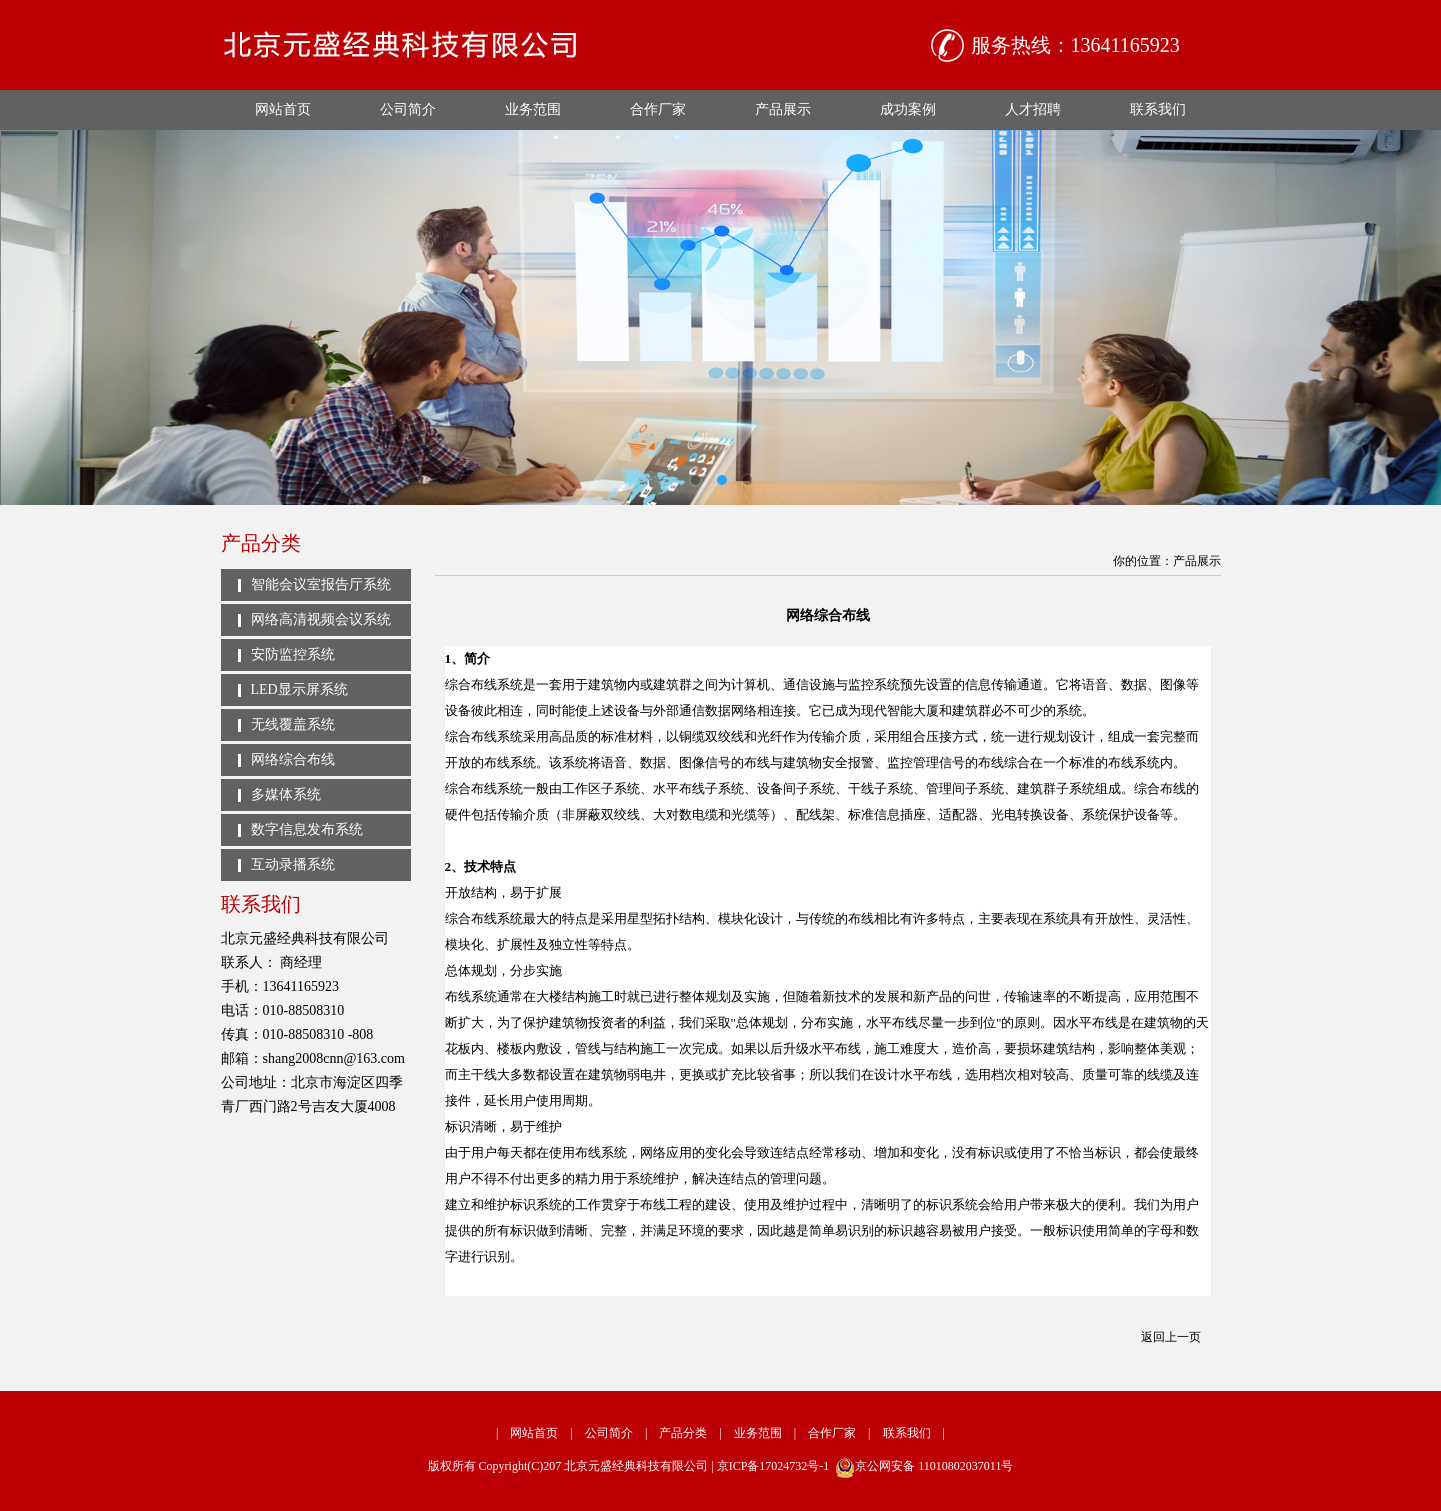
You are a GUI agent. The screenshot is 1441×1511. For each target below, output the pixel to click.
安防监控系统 (293, 654)
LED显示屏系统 (299, 689)
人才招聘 (1033, 109)
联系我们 (1158, 109)
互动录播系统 (293, 864)
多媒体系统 (286, 794)
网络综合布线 (293, 759)
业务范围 (533, 109)
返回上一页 (1171, 1337)
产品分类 (683, 1433)
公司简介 (408, 109)
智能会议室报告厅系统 (321, 584)
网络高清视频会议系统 (321, 619)
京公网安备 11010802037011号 (924, 1466)
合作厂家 (658, 109)
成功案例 (908, 109)
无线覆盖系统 (293, 724)
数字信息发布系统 (307, 829)
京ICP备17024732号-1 (773, 1466)
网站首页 (283, 109)
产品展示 (783, 109)
